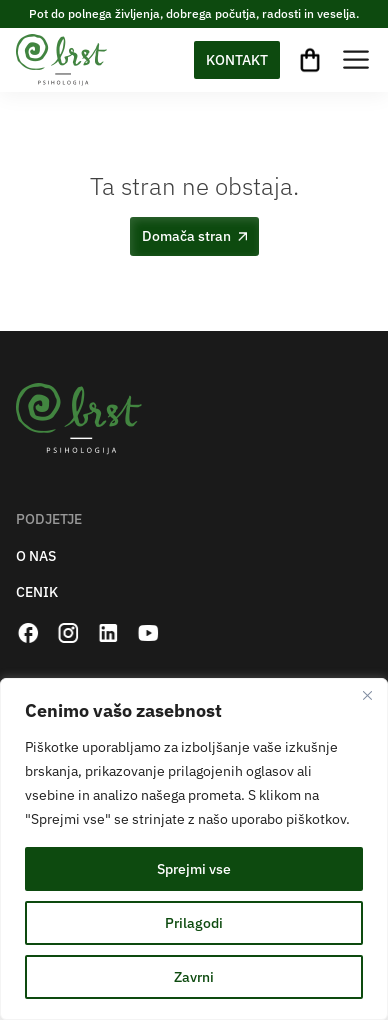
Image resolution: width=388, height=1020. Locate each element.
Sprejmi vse (194, 869)
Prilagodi (194, 923)
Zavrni (194, 977)
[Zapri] (367, 695)
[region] (194, 849)
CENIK (37, 592)
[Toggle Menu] (356, 59)
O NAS (36, 556)
